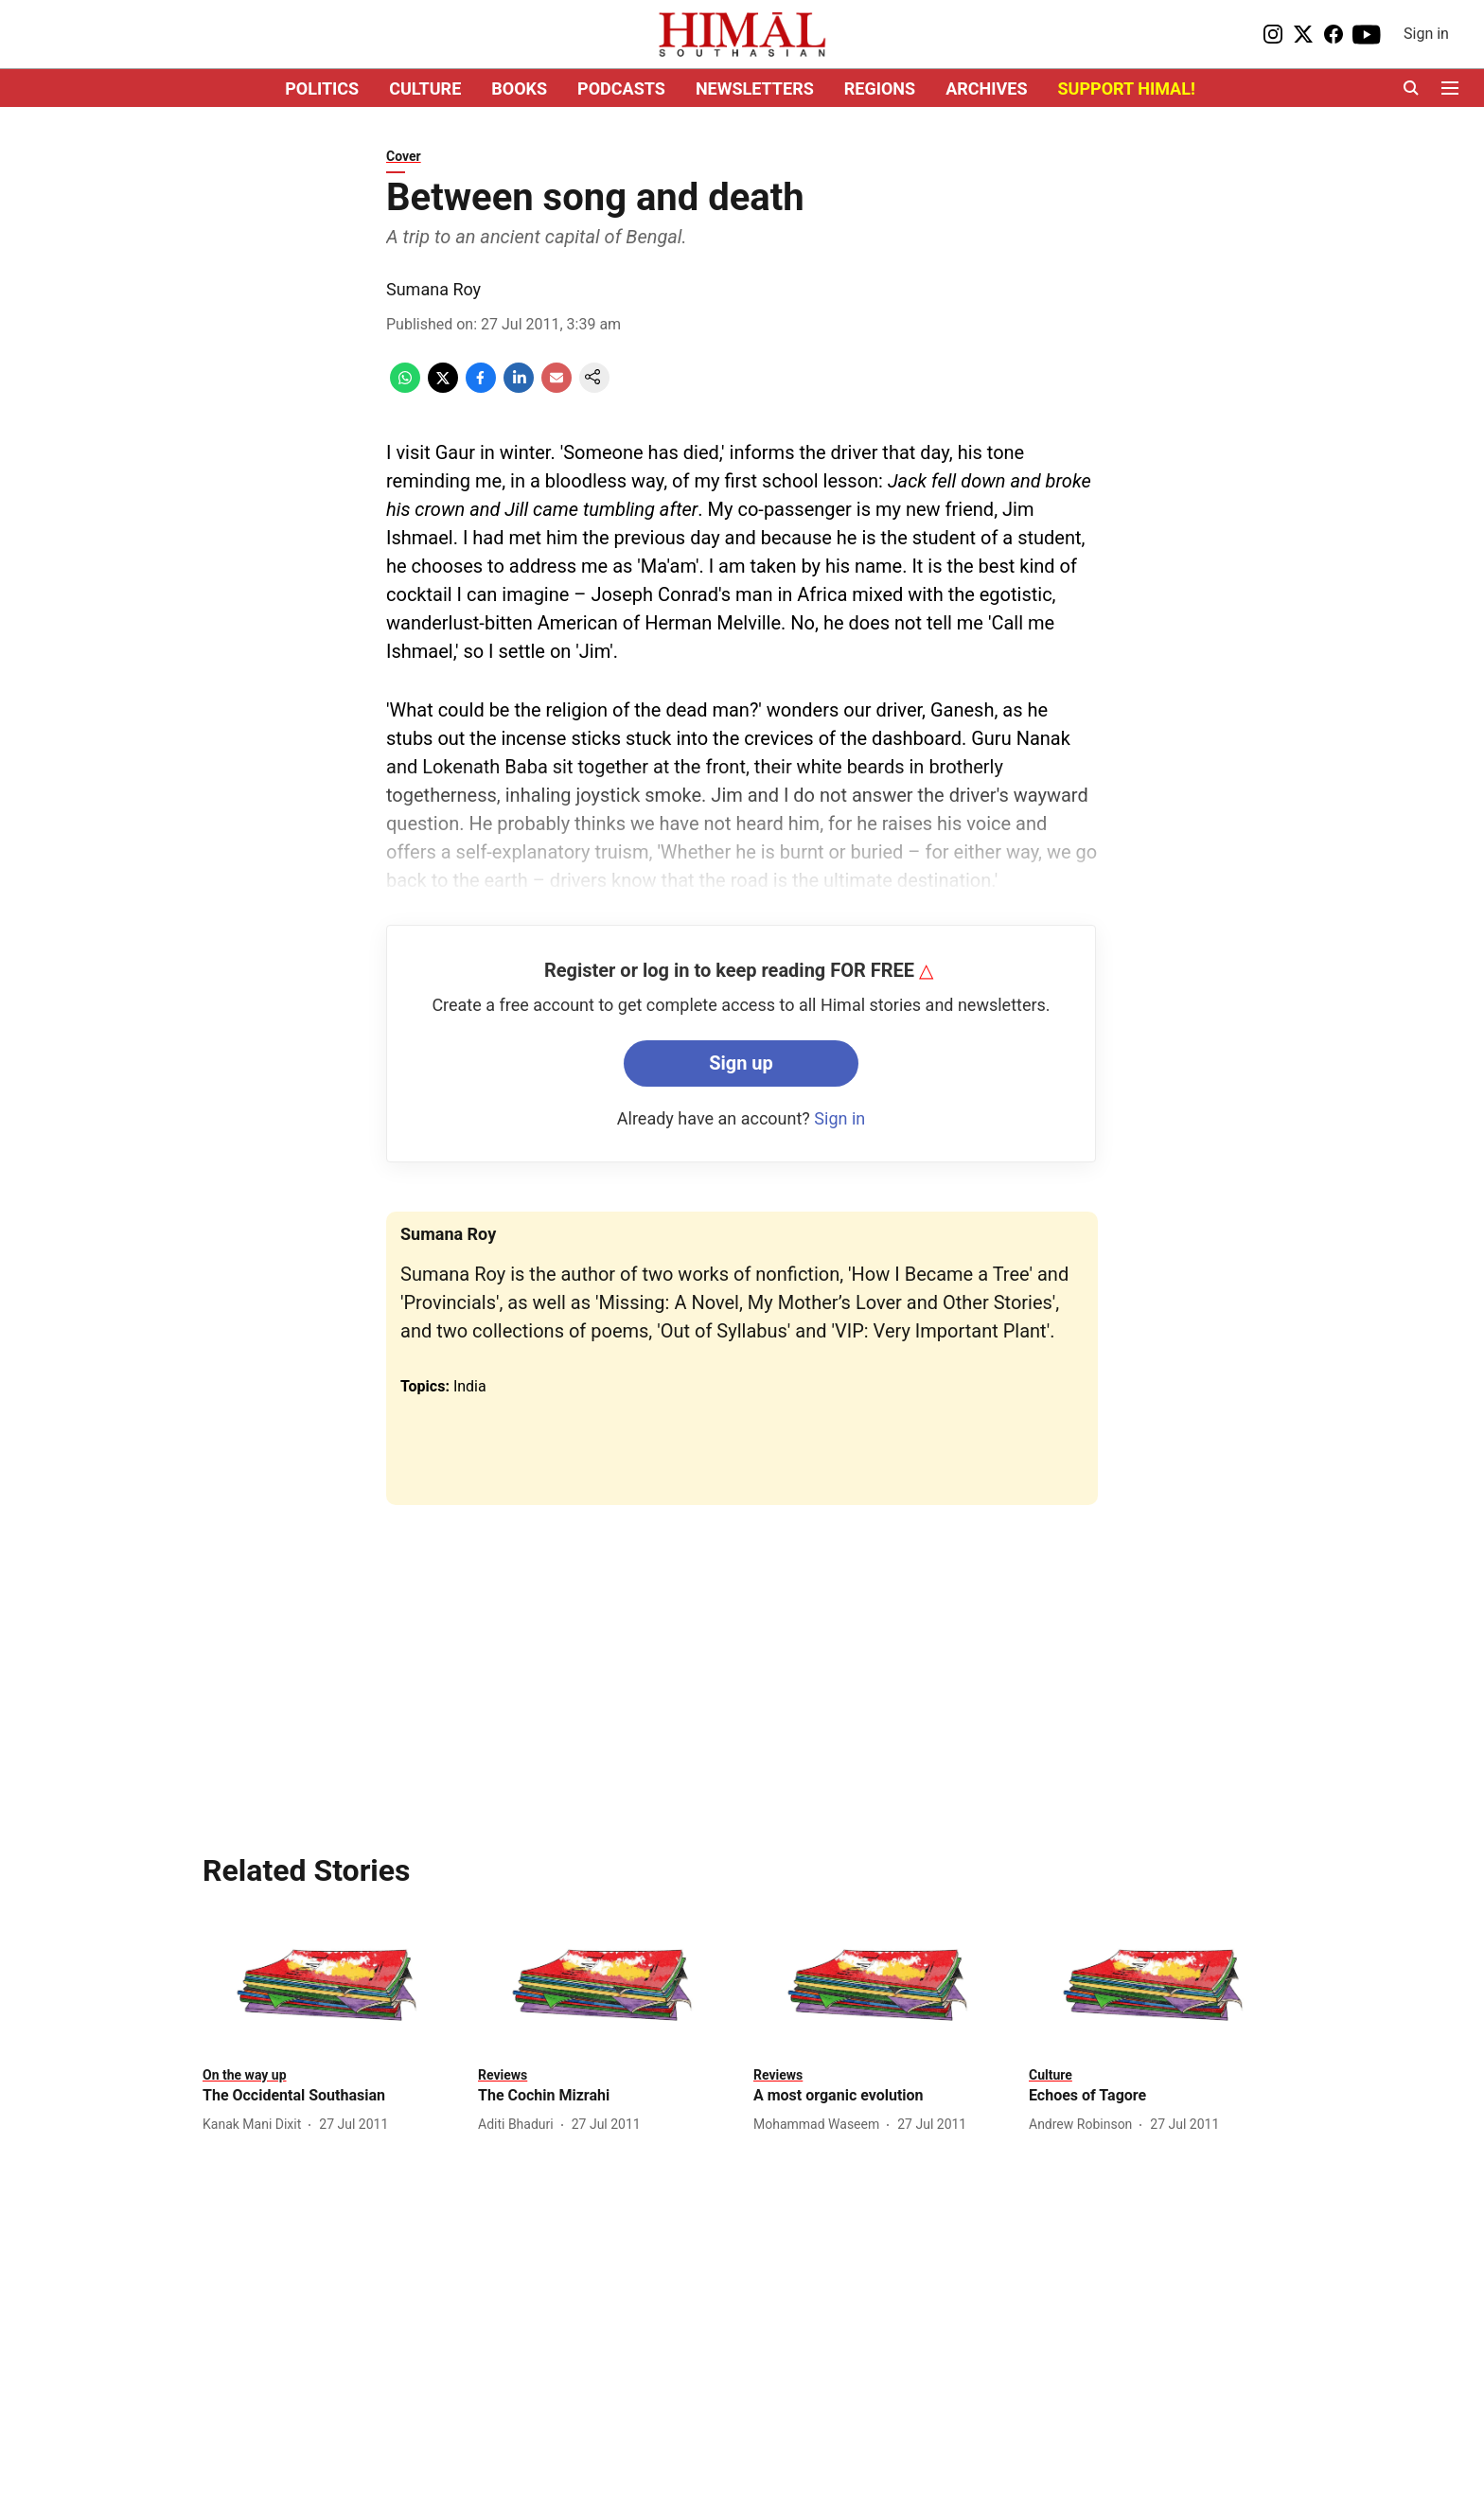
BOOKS (519, 88)
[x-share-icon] (443, 388)
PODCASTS (621, 88)
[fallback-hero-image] (329, 1985)
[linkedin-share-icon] (519, 388)
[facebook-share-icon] (481, 388)
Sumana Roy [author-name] (433, 289)
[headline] (329, 2096)
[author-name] (256, 2125)
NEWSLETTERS (755, 88)
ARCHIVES (986, 88)
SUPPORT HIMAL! (1126, 88)
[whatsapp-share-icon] (405, 388)
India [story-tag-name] (469, 1386)
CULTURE (425, 88)
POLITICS (322, 88)
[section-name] (245, 2074)
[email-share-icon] (556, 388)
